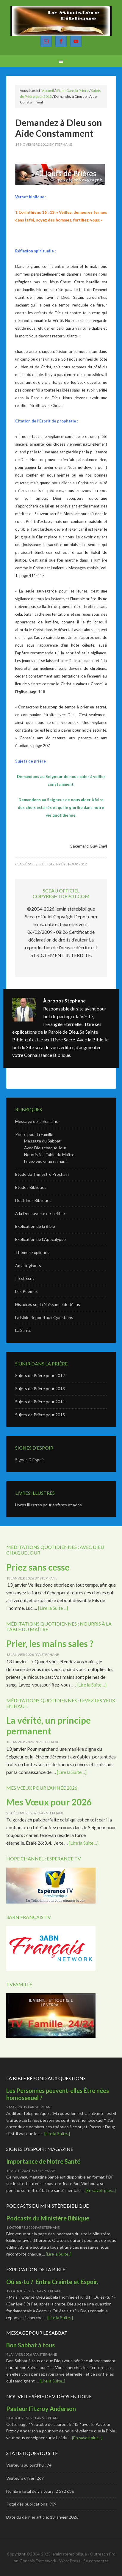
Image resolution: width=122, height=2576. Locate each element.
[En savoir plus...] (100, 2190)
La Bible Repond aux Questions (44, 1317)
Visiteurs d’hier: (21, 2478)
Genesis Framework (37, 2560)
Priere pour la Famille (34, 1134)
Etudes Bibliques (30, 1187)
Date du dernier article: (28, 2517)
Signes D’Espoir (29, 1459)
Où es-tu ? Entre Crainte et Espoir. (52, 2281)
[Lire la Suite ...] (53, 1608)
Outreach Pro (102, 2553)
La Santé (23, 1330)
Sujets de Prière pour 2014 (40, 1401)
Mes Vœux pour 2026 (49, 1802)
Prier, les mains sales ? (49, 1643)
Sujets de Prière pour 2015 (40, 1414)
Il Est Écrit (24, 1278)
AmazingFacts (28, 1265)
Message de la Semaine (36, 1121)
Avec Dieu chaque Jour (45, 1147)
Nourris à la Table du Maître (49, 1154)
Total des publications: (27, 2503)
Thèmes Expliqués (32, 1252)
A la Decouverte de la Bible (40, 1213)
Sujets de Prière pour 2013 (40, 1388)
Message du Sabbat (42, 1140)
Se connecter (95, 2560)
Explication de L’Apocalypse (40, 1239)
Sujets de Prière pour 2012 (63, 864)
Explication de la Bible (35, 1226)
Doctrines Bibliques (33, 1200)
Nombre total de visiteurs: (31, 2491)
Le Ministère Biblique (61, 21)
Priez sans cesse (38, 1567)
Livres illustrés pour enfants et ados (48, 1504)
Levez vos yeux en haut (45, 1161)
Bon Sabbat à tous (30, 2345)
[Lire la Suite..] (57, 2133)
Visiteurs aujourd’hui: (26, 2464)
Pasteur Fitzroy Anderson (41, 2408)
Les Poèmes (26, 1291)
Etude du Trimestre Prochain (42, 1174)
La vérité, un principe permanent (48, 1725)
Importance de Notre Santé (43, 2161)
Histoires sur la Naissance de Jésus (47, 1304)
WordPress (69, 2560)
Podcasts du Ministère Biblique (47, 2218)
